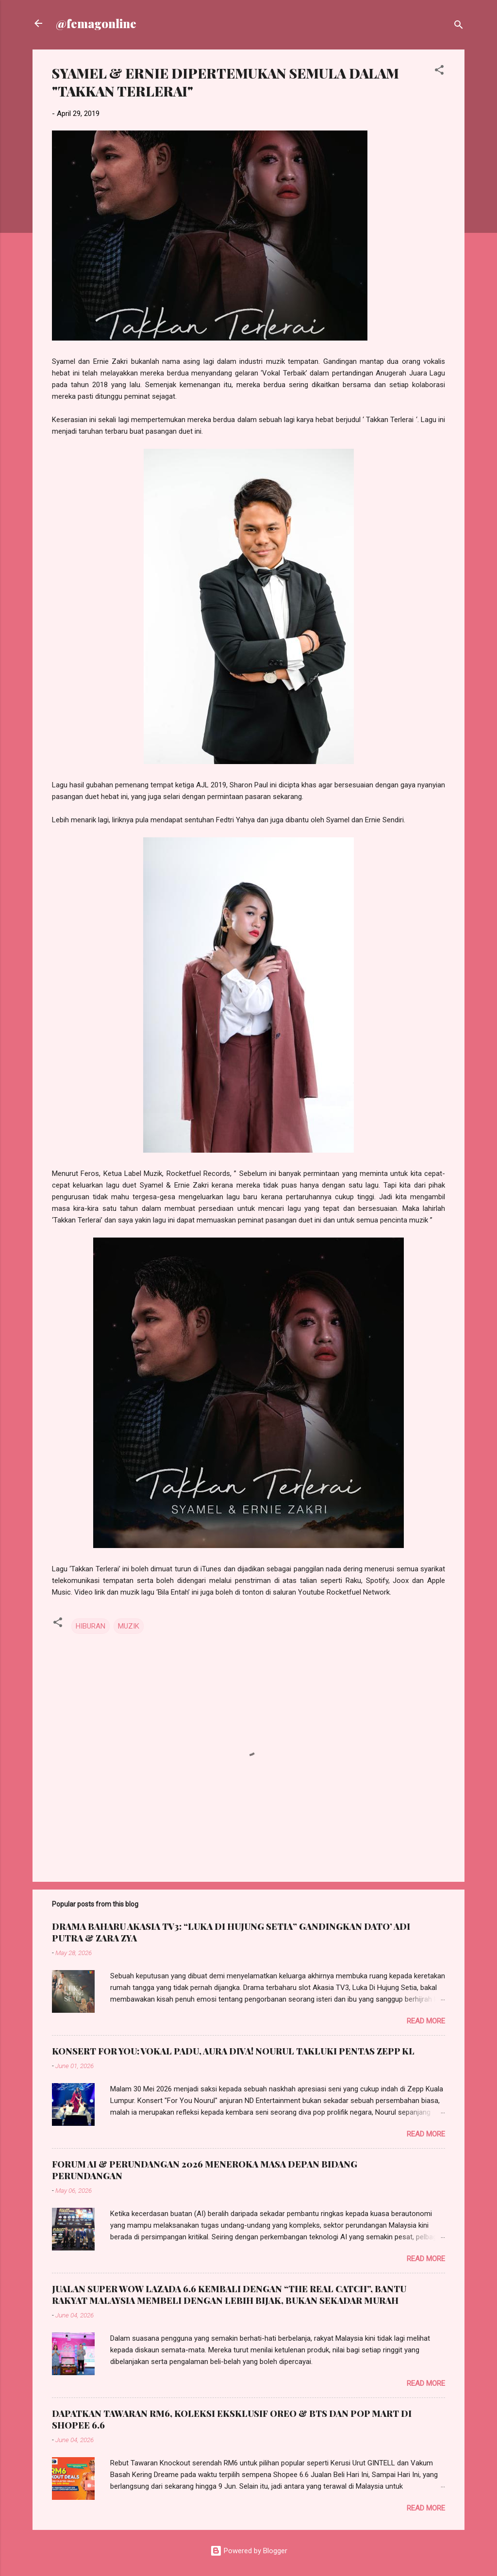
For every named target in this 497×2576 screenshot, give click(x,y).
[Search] (458, 26)
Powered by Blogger (248, 2550)
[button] (439, 71)
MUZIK (128, 1626)
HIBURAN (90, 1626)
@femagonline (96, 23)
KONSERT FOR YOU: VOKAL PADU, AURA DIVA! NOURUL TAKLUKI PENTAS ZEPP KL (233, 2051)
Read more (426, 2021)
